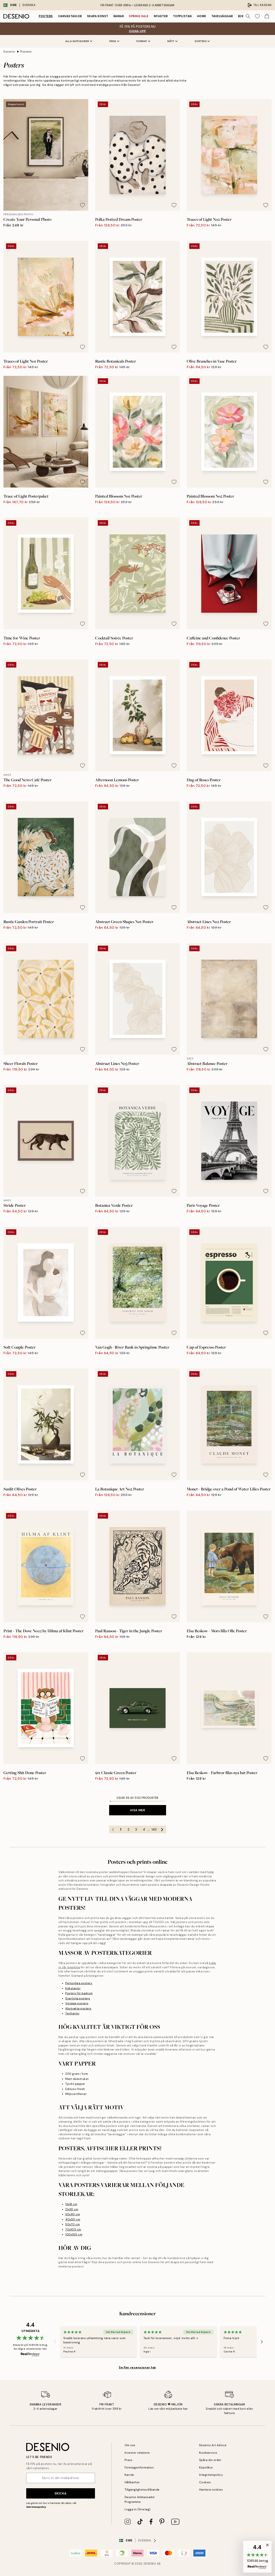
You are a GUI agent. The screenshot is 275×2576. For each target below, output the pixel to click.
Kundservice (208, 2453)
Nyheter (161, 16)
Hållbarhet (132, 2482)
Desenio (9, 51)
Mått (172, 41)
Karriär (129, 2475)
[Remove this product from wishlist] (82, 205)
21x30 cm (71, 2209)
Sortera (202, 41)
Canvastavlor (70, 16)
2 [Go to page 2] (128, 1829)
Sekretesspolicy (36, 2507)
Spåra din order (210, 2460)
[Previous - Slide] (54, 2341)
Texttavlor (72, 2013)
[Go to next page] (162, 1829)
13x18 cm (71, 2204)
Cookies (205, 2482)
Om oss (130, 2445)
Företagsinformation (139, 2467)
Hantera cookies (211, 2489)
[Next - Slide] (261, 2341)
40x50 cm (72, 2219)
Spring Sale (139, 16)
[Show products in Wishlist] (257, 16)
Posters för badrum (79, 1993)
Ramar (118, 16)
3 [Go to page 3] (136, 1829)
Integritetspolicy (211, 2475)
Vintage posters (77, 2003)
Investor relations (137, 2453)
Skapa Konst (97, 16)
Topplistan (182, 16)
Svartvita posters (77, 1998)
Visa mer (137, 1810)
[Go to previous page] (113, 1829)
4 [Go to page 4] (144, 1829)
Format (143, 41)
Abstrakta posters (78, 2008)
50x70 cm (72, 2224)
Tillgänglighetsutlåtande (142, 2489)
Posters (46, 16)
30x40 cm (72, 2214)
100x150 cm (73, 2234)
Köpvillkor (206, 2467)
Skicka (60, 2493)
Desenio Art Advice (213, 2445)
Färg (114, 41)
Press (129, 2460)
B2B (241, 16)
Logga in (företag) (138, 2509)
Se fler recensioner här (137, 2367)
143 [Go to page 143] (154, 1829)
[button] (257, 2557)
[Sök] (248, 16)
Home (201, 16)
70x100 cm (73, 2229)
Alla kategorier (78, 41)
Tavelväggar (222, 16)
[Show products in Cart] (267, 16)
